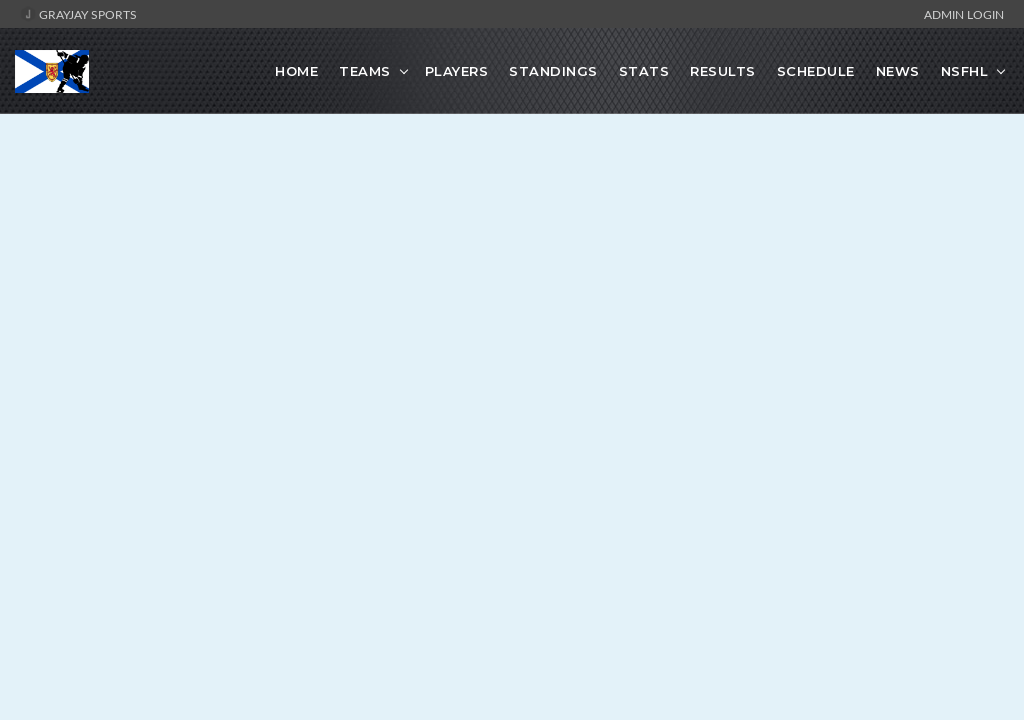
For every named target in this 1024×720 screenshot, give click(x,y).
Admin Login (964, 14)
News (898, 71)
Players (457, 71)
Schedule (816, 71)
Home (296, 71)
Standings (553, 71)
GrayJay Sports (78, 14)
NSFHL (965, 71)
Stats (644, 71)
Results (723, 71)
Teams (365, 71)
